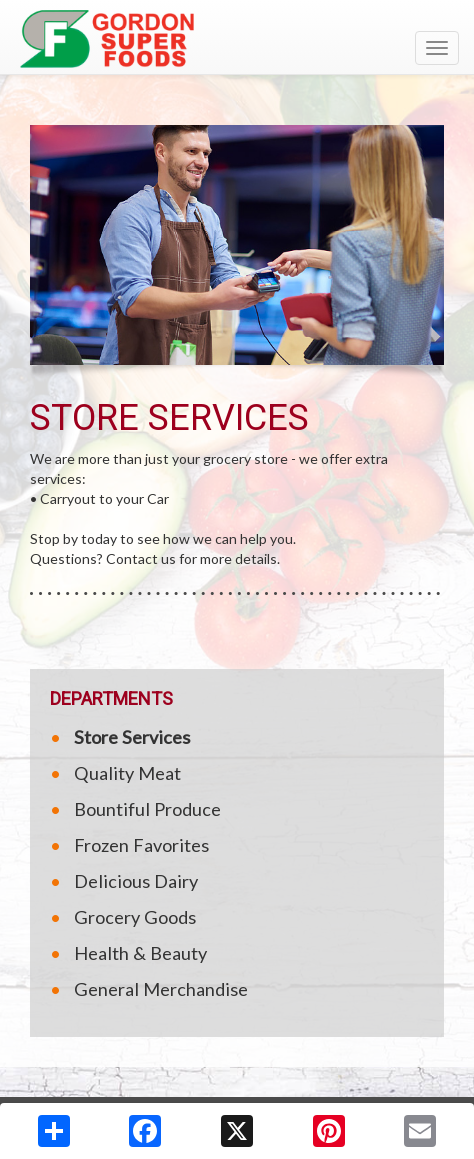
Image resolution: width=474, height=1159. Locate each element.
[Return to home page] (237, 39)
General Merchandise (161, 989)
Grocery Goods (135, 917)
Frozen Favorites (141, 845)
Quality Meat (127, 773)
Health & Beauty (140, 953)
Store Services (132, 737)
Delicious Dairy (136, 881)
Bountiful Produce (147, 809)
